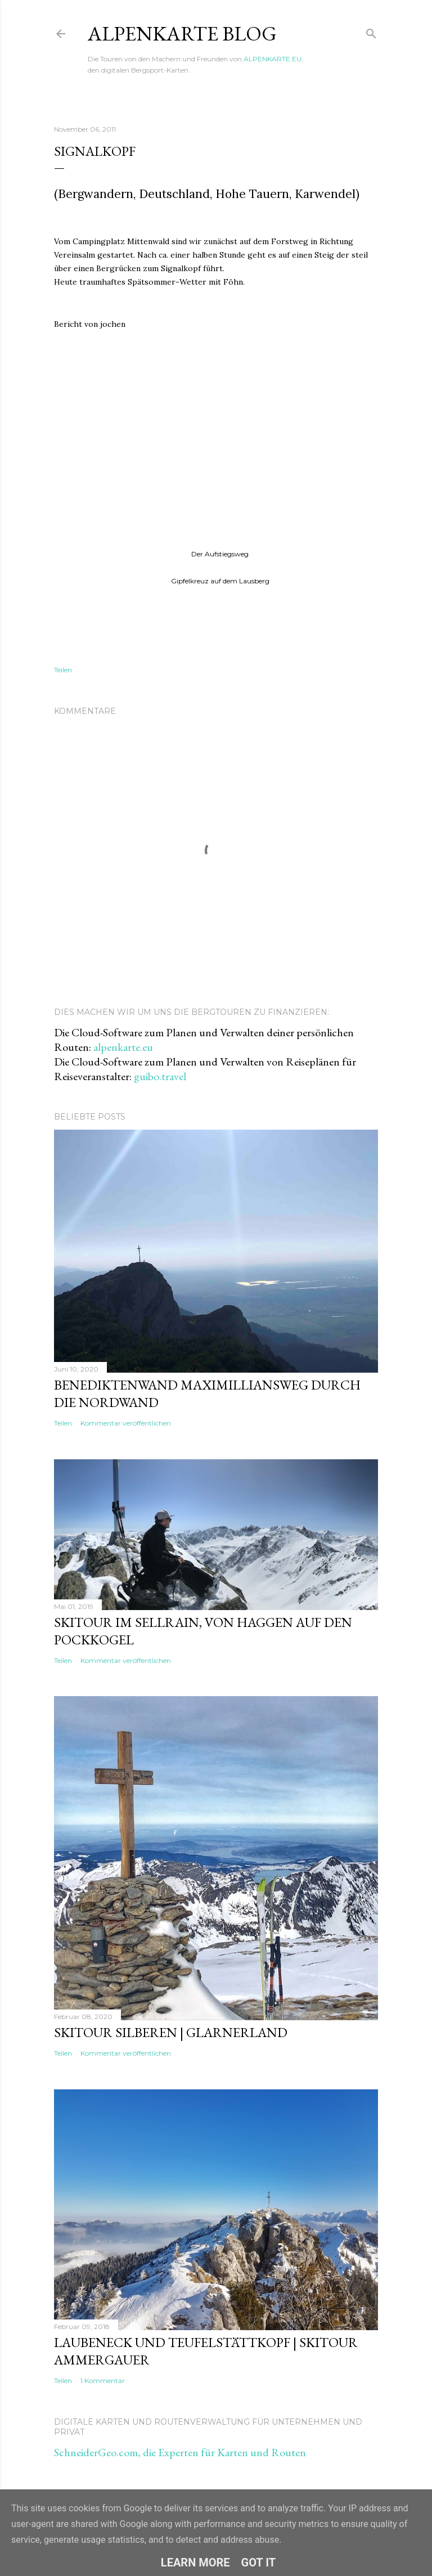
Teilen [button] (63, 670)
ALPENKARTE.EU (273, 59)
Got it (258, 2562)
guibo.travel (160, 1076)
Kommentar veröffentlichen (125, 1423)
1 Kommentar (102, 2380)
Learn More (195, 2562)
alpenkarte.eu (123, 1047)
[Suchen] (371, 31)
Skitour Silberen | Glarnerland (170, 2032)
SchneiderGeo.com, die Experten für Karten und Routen (180, 2452)
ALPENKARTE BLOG (182, 33)
